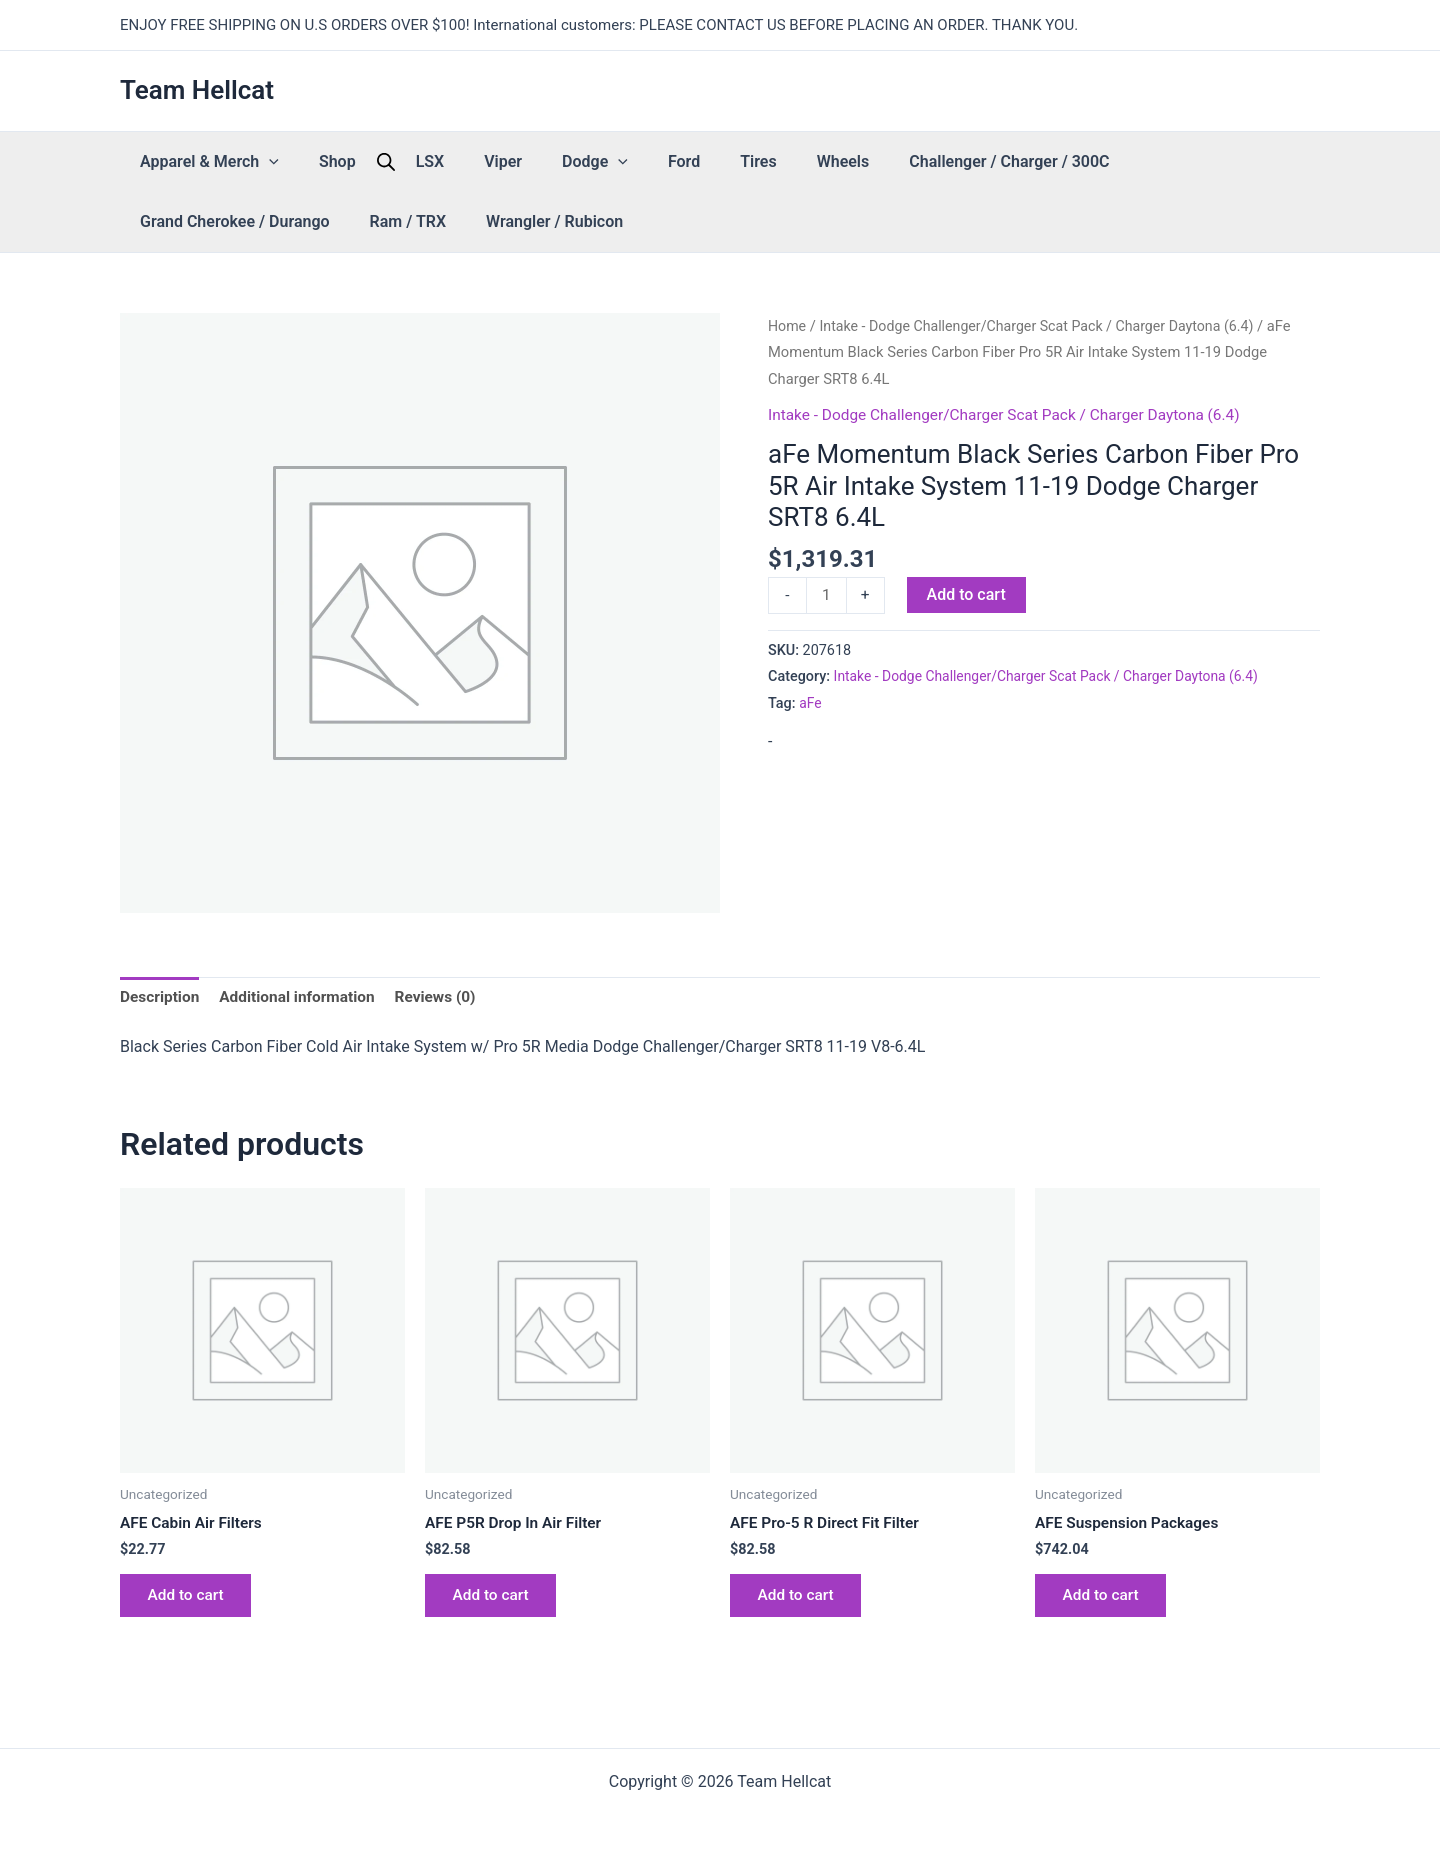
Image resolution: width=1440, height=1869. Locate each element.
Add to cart (967, 594)
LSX (380, 161)
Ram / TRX (1207, 161)
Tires (628, 161)
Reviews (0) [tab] (446, 997)
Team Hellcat (197, 90)
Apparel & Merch (199, 162)
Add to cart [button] (189, 1600)
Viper (433, 161)
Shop (307, 161)
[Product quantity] (827, 596)
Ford (574, 161)
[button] (259, 162)
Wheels (693, 161)
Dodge (505, 162)
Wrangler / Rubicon (198, 221)
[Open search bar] (346, 162)
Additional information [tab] (302, 997)
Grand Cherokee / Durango (1055, 161)
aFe (810, 704)
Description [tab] (161, 997)
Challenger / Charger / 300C (839, 161)
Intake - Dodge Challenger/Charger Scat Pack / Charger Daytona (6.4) (1046, 326)
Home (788, 326)
